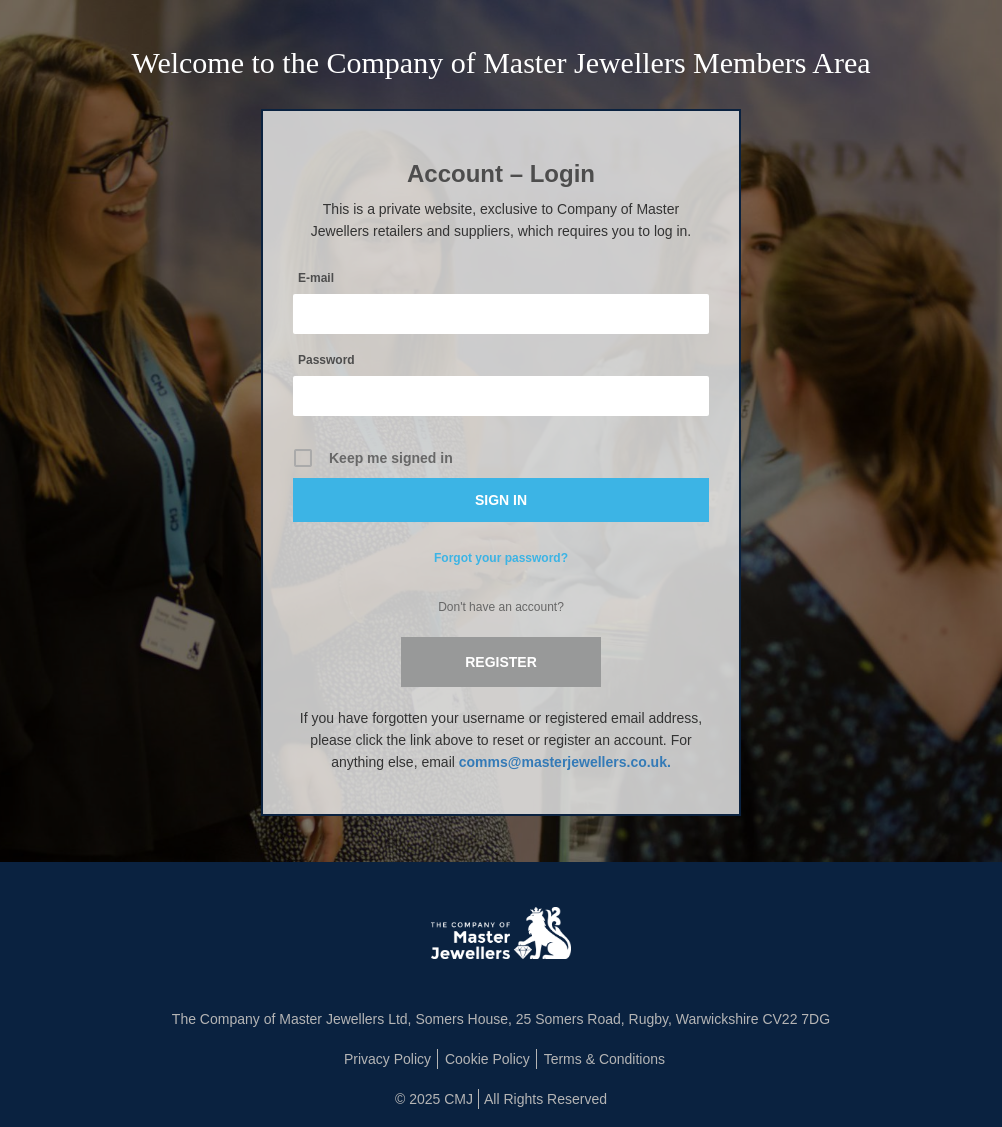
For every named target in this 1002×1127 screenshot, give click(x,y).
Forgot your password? (501, 558)
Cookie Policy (487, 1059)
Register (501, 662)
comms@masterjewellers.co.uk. (565, 762)
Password (326, 360)
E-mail (316, 278)
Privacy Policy (387, 1059)
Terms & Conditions (604, 1059)
